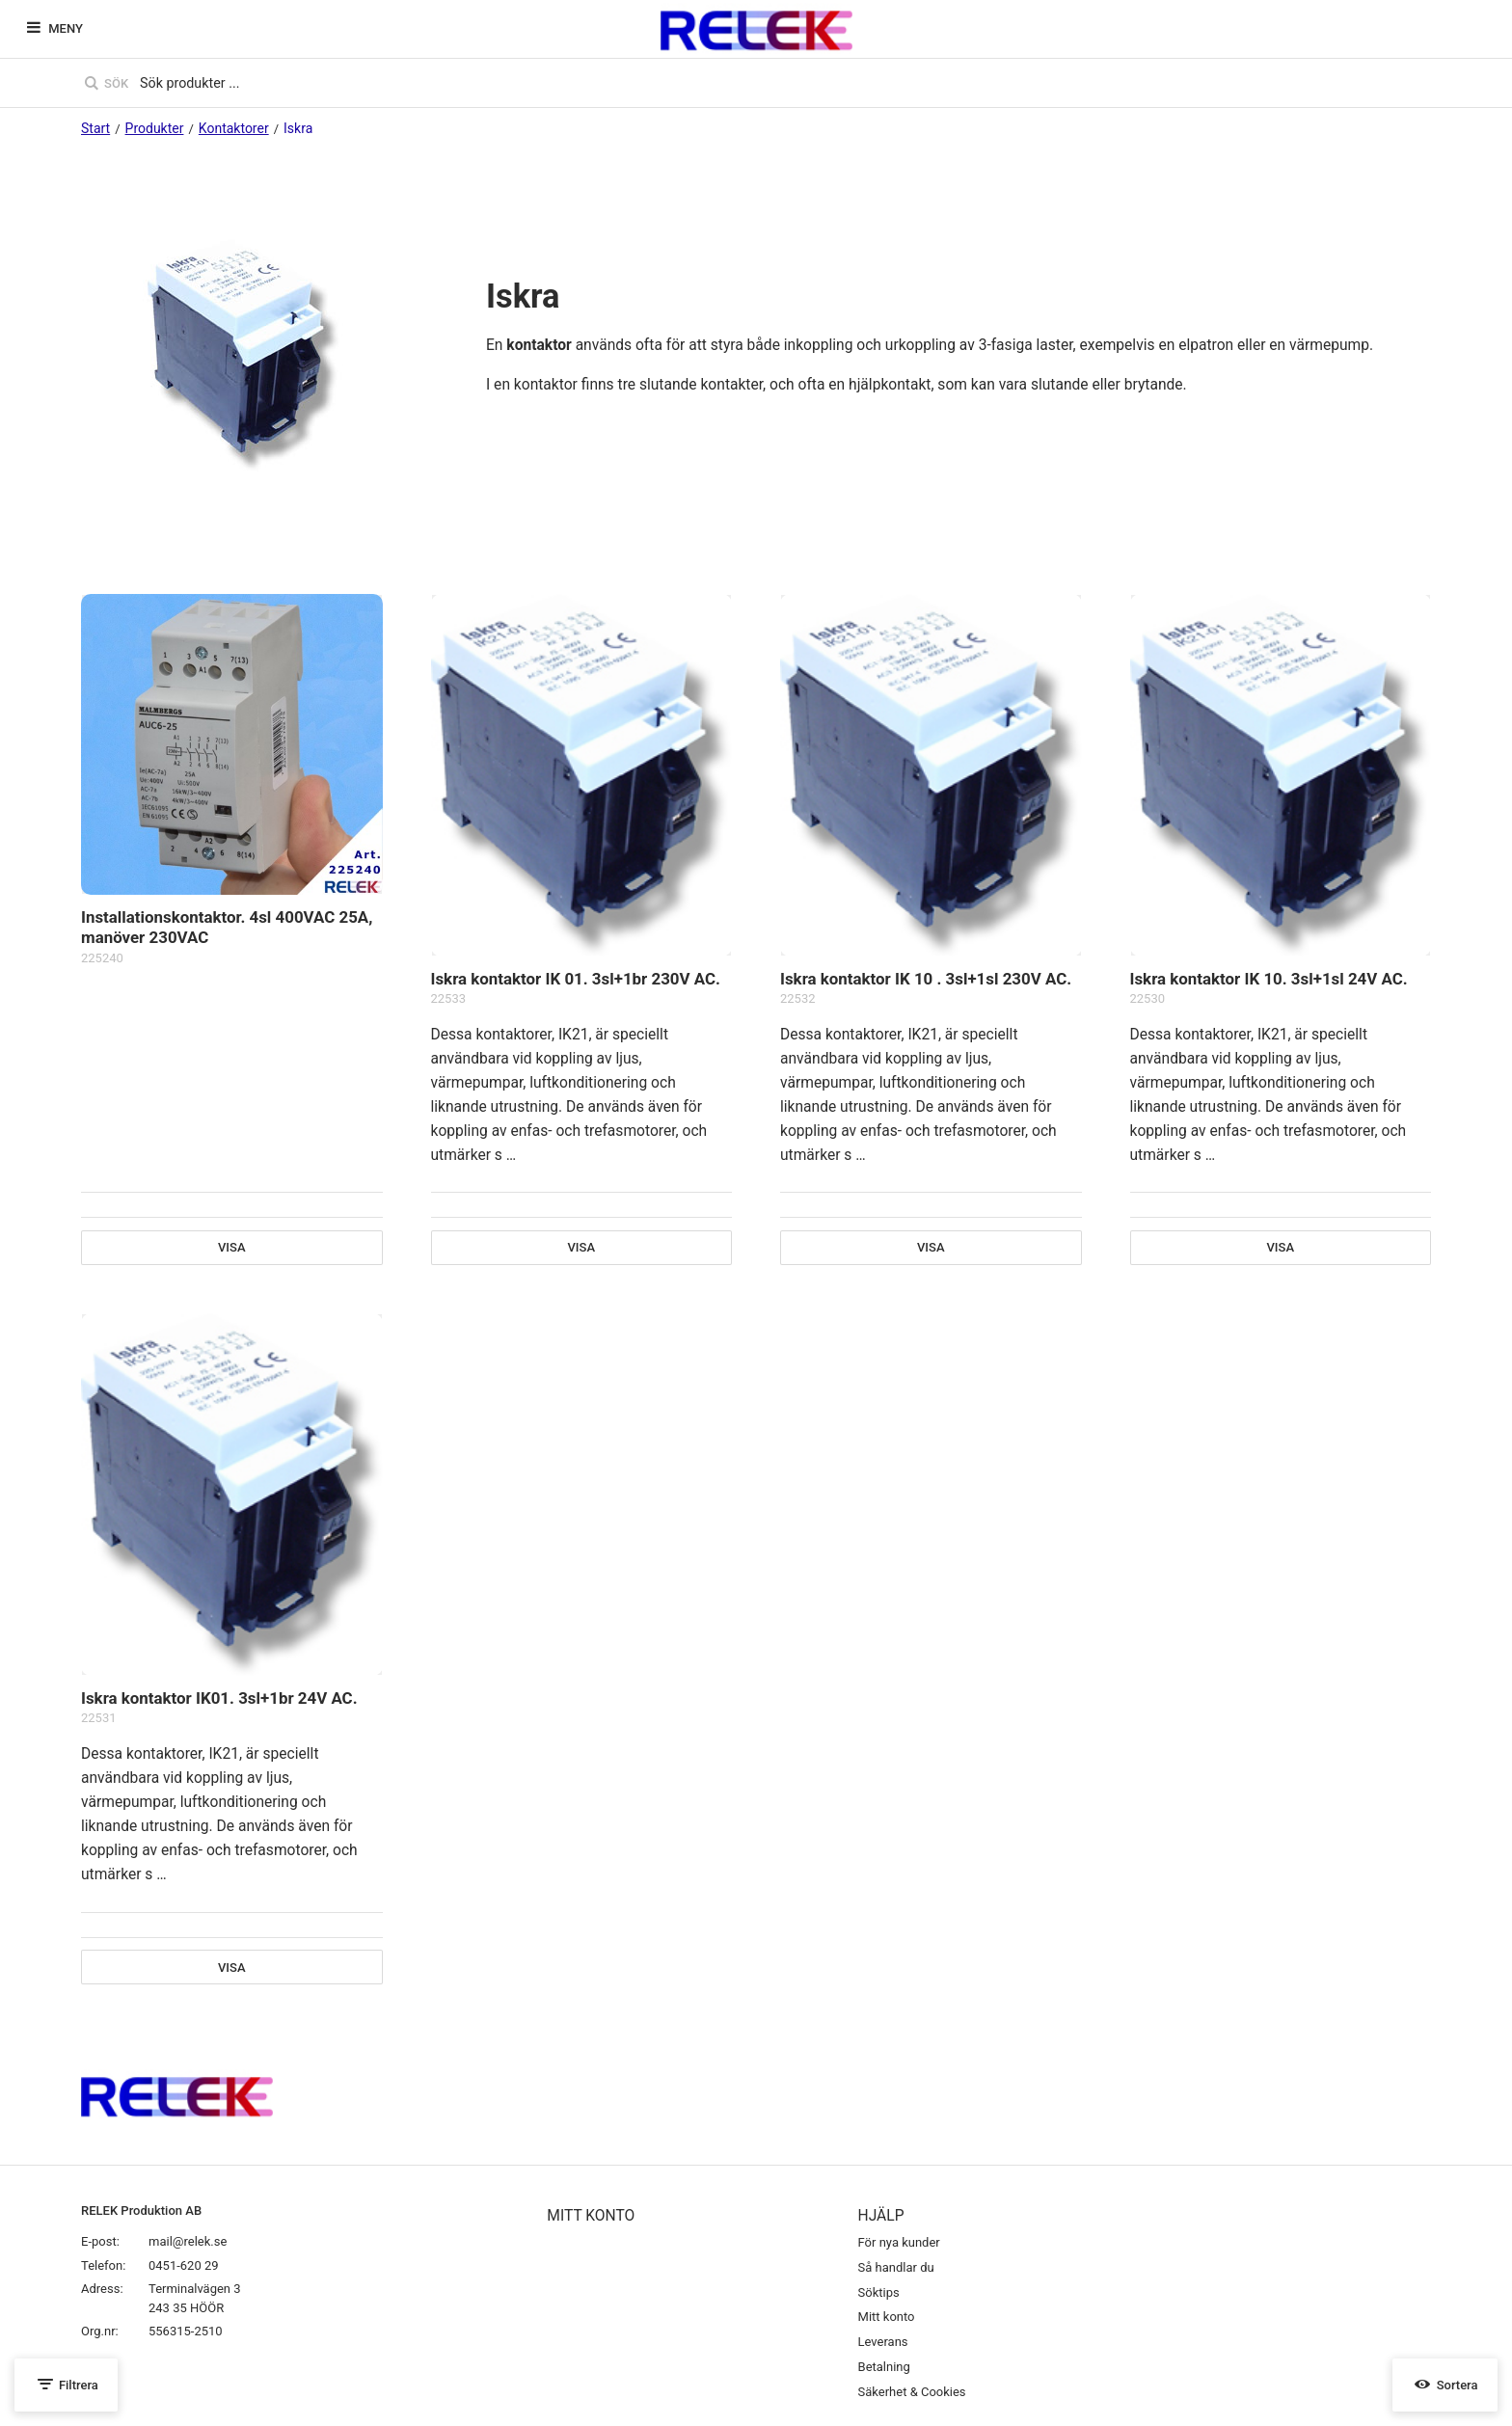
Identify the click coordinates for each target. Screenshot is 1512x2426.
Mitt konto (886, 2316)
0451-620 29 (183, 2265)
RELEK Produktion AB (141, 2210)
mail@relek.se (187, 2241)
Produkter (154, 128)
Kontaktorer (234, 128)
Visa (232, 1247)
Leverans (883, 2341)
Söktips (879, 2292)
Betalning (884, 2366)
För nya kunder (899, 2242)
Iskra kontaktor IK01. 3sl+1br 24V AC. (219, 1698)
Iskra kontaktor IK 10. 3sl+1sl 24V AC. (1269, 978)
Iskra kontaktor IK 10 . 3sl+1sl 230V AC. (925, 978)
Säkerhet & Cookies (912, 2392)
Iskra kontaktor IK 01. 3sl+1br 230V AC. (575, 978)
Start (95, 128)
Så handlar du (896, 2267)
